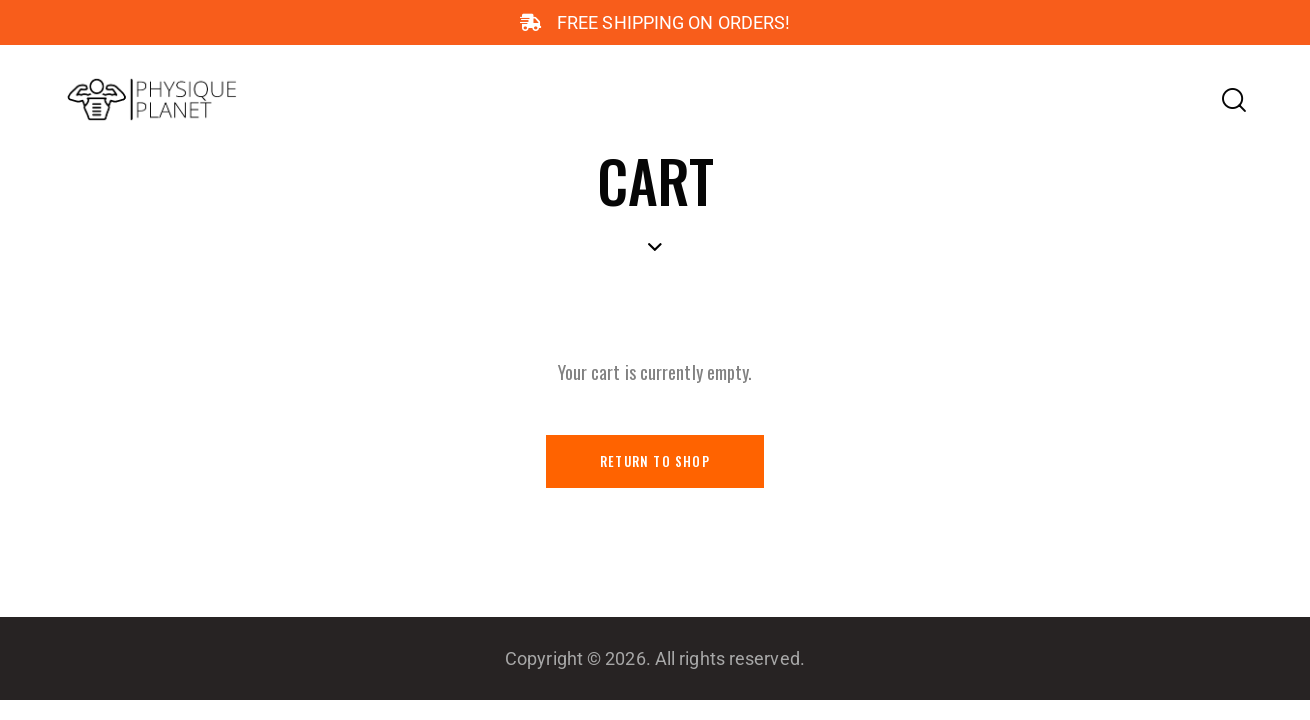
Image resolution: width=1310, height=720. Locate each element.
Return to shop (655, 462)
